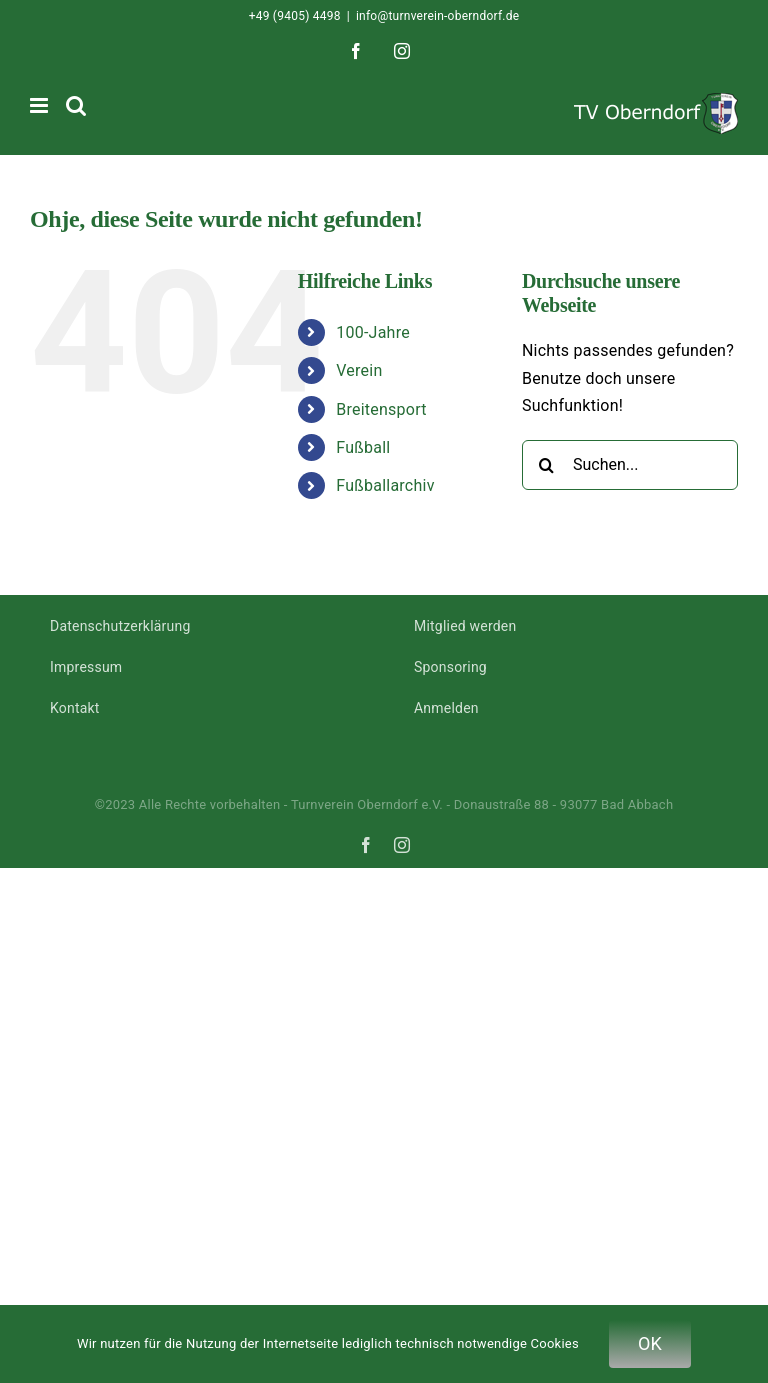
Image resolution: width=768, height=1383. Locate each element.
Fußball (363, 447)
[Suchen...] (630, 465)
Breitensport (381, 409)
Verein (359, 370)
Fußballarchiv (385, 485)
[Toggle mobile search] (76, 105)
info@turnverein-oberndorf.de (437, 16)
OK (650, 1343)
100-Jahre (373, 332)
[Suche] (547, 465)
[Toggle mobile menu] (40, 105)
